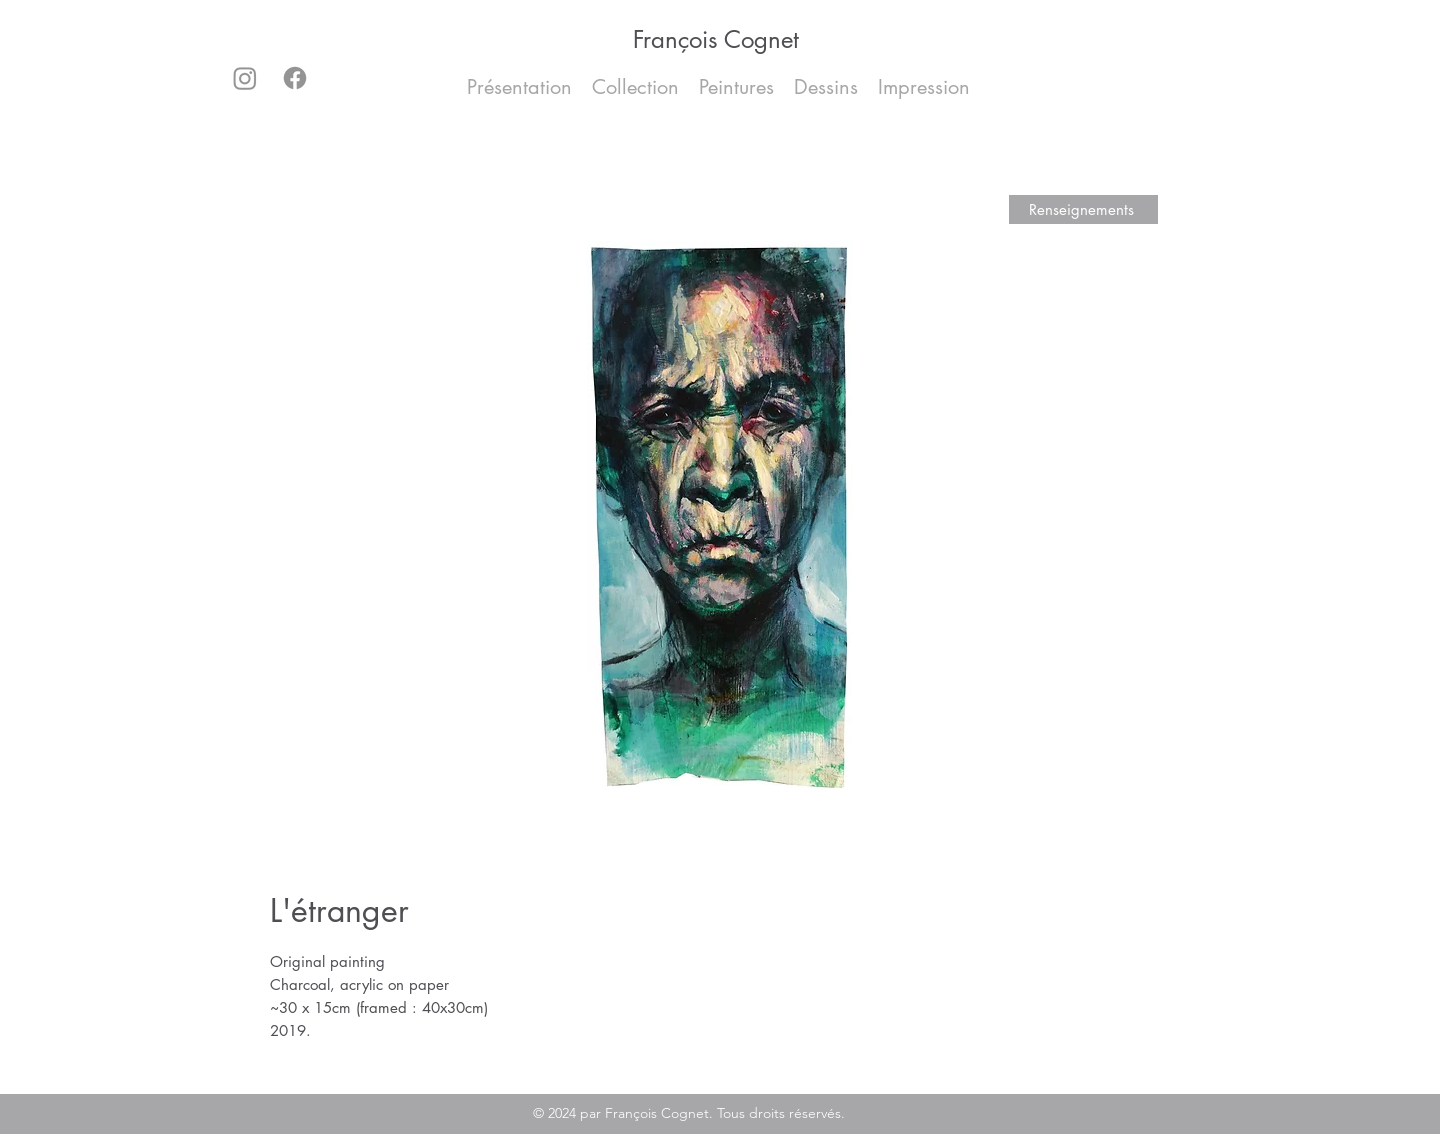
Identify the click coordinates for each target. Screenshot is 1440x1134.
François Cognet (716, 39)
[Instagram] (245, 78)
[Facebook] (295, 78)
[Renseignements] (1083, 209)
